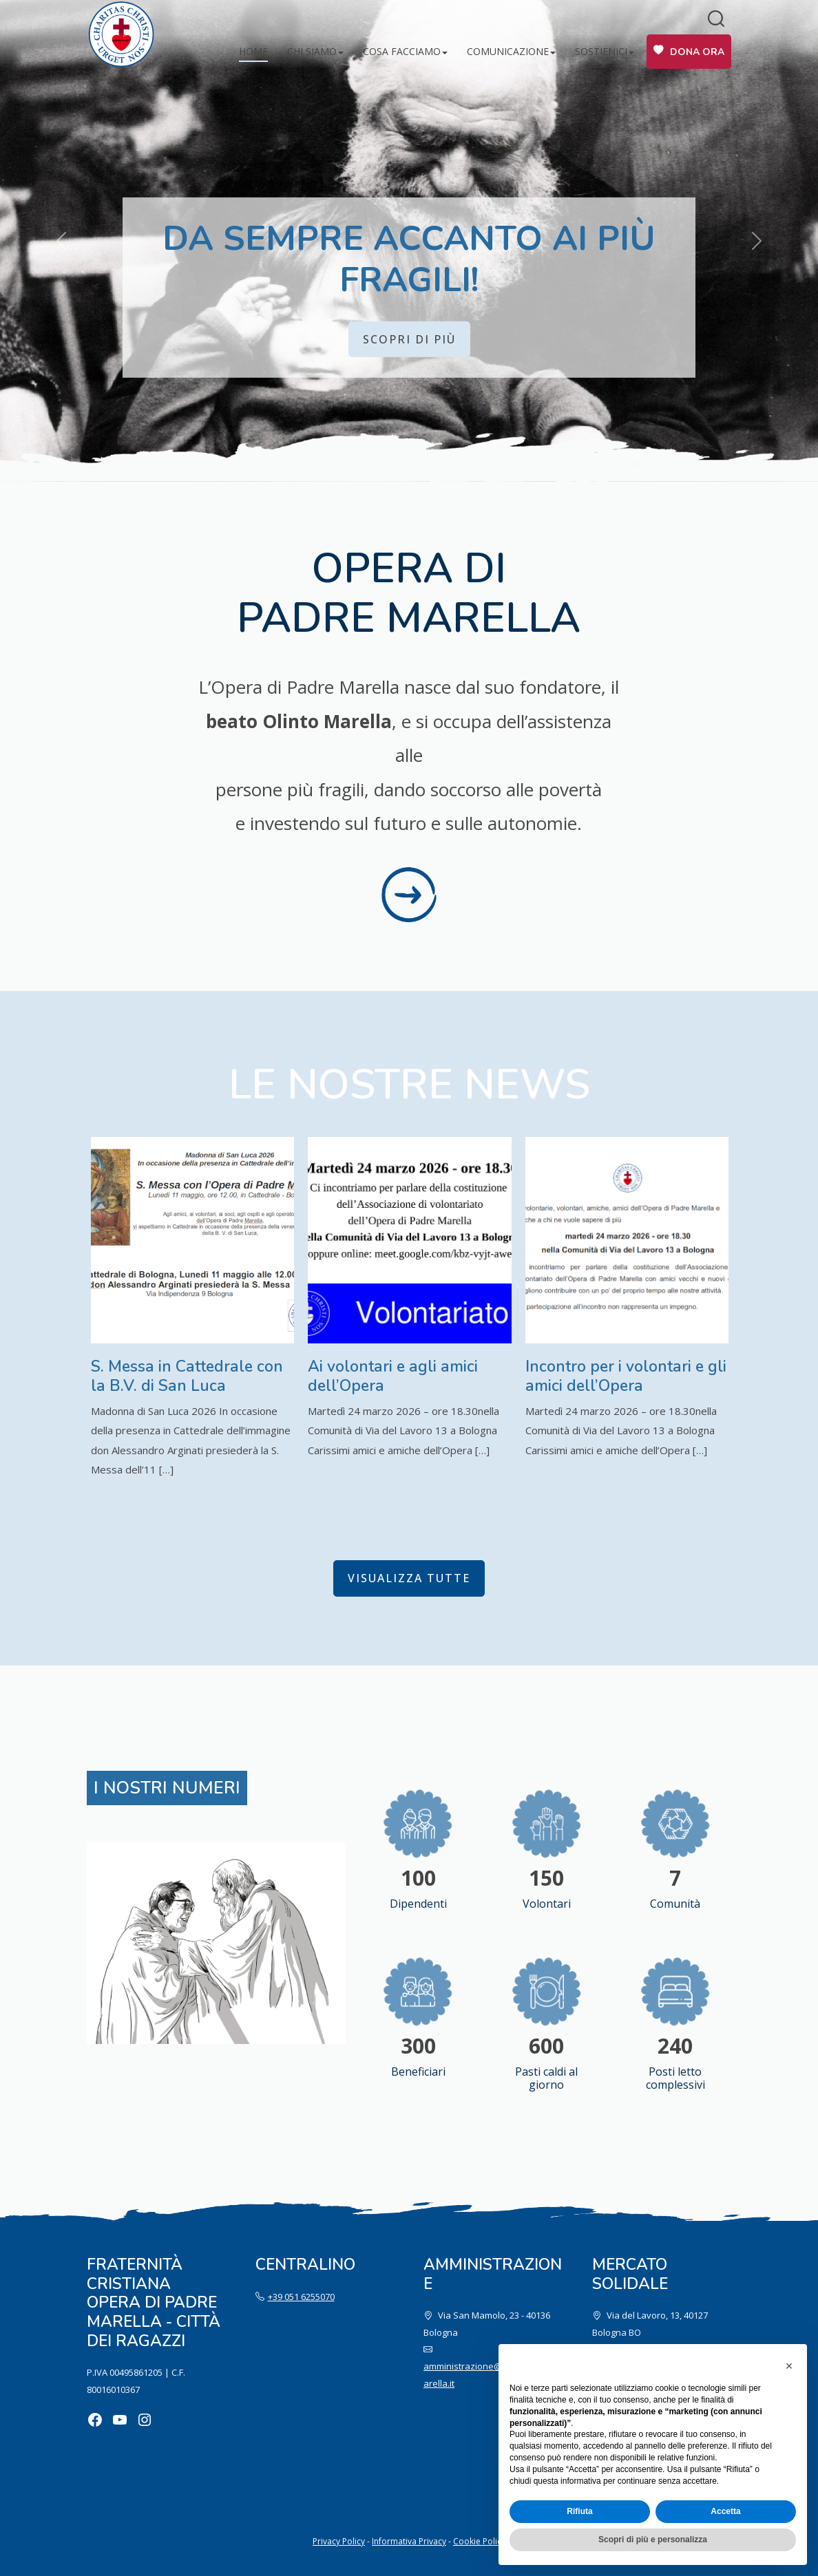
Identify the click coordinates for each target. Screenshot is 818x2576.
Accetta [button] (725, 2511)
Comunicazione (508, 51)
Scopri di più (409, 338)
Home (253, 51)
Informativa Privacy (409, 2541)
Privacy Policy (339, 2541)
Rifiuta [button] (579, 2511)
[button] (789, 2366)
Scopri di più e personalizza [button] (652, 2539)
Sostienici (601, 51)
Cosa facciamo (402, 51)
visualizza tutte (409, 1578)
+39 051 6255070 (301, 2296)
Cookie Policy (479, 2541)
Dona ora (697, 51)
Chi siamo (312, 51)
